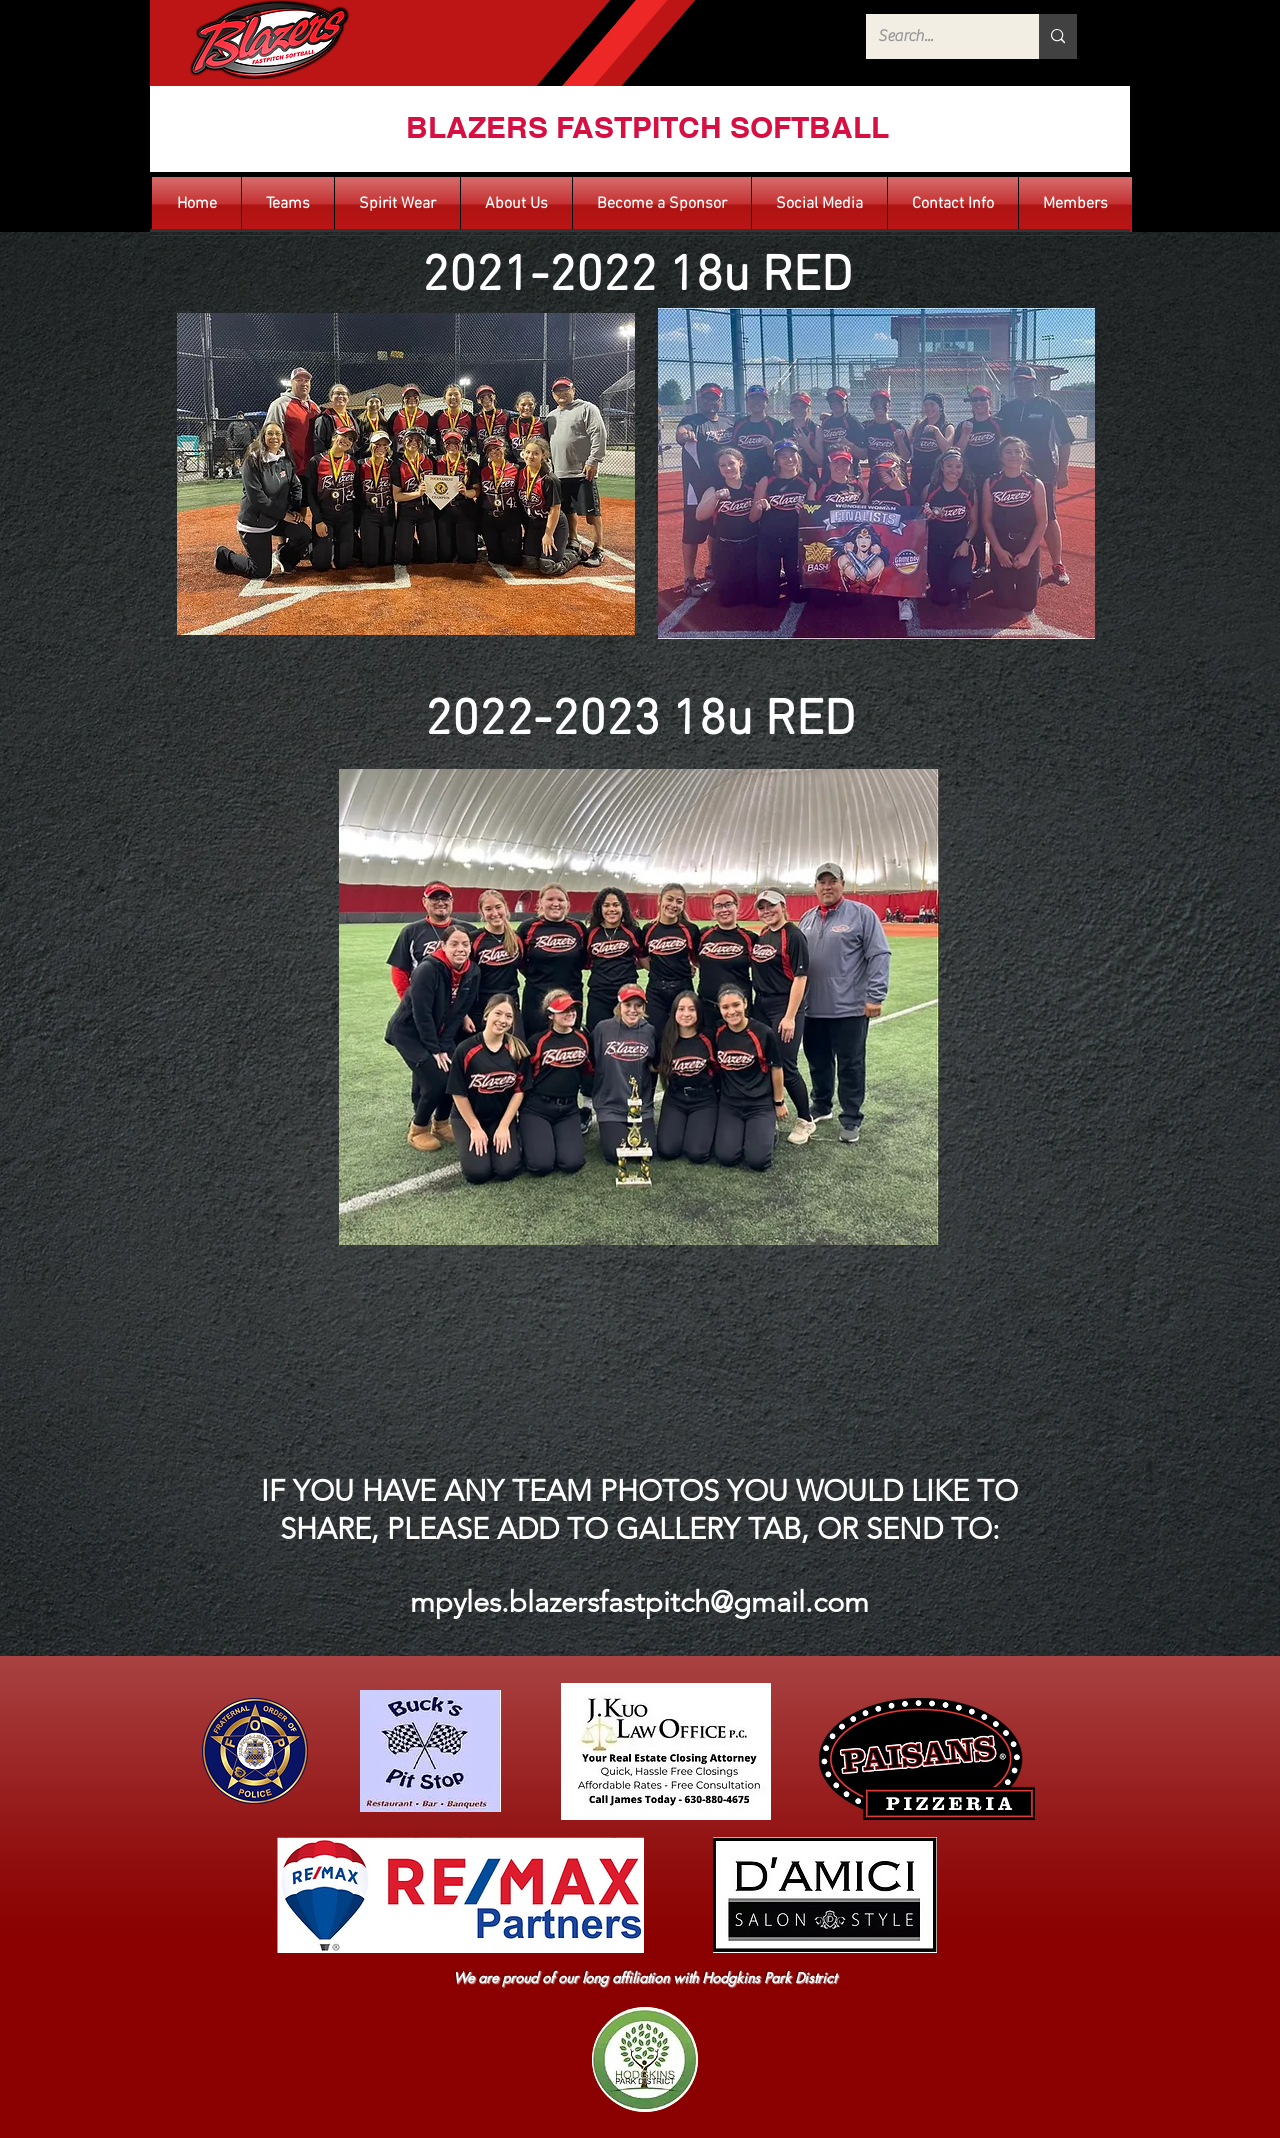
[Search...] (937, 36)
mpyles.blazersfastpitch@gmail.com (639, 1601)
